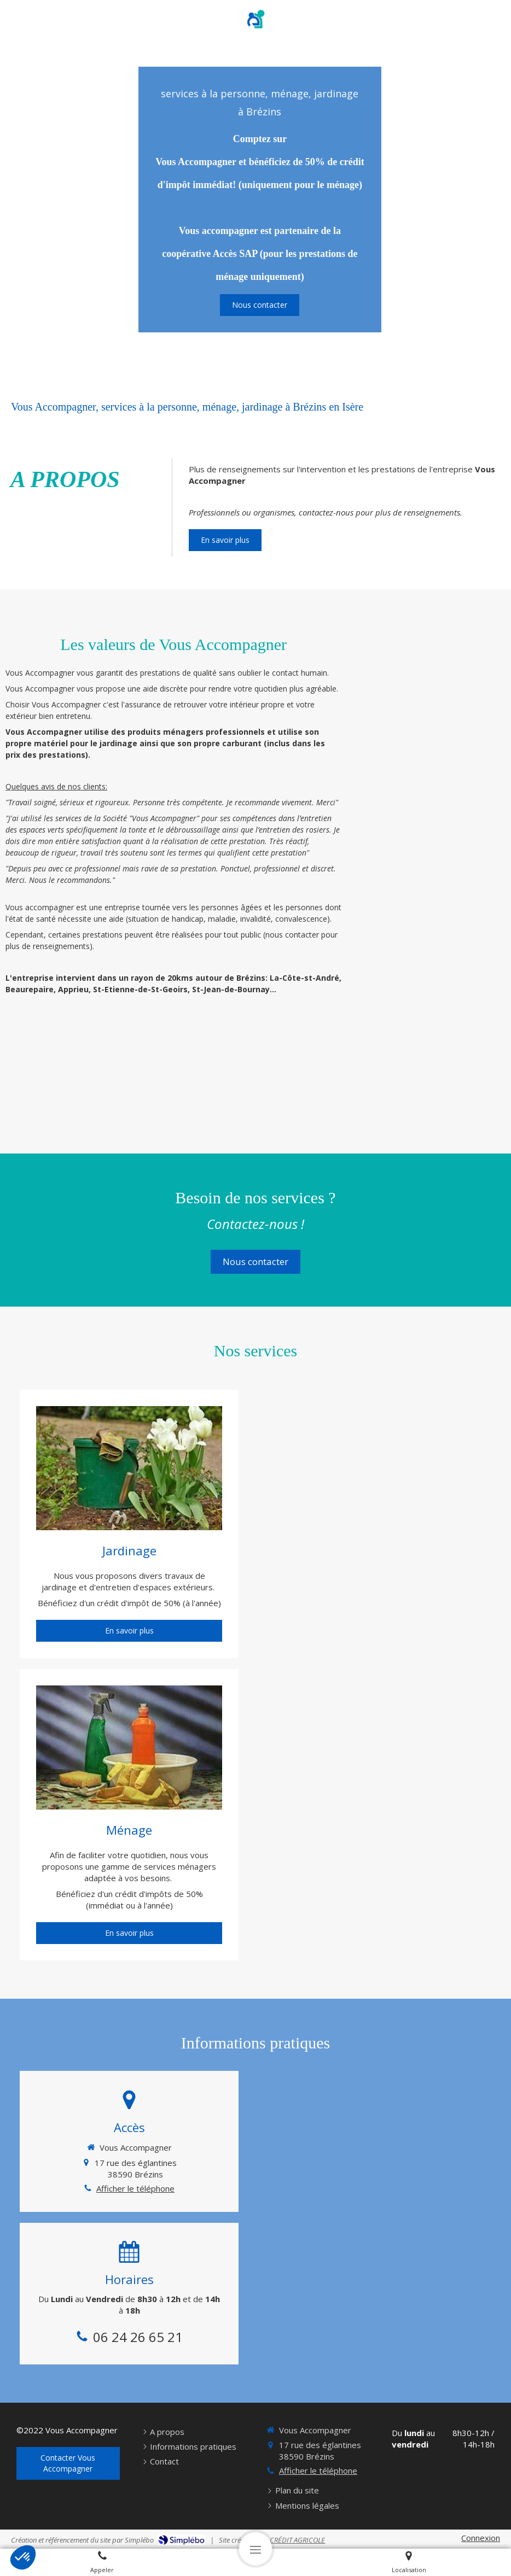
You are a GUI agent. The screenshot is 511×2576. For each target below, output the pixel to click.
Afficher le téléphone (135, 2188)
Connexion (480, 2537)
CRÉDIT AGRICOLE (297, 2540)
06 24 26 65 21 (138, 2337)
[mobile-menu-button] (255, 2549)
